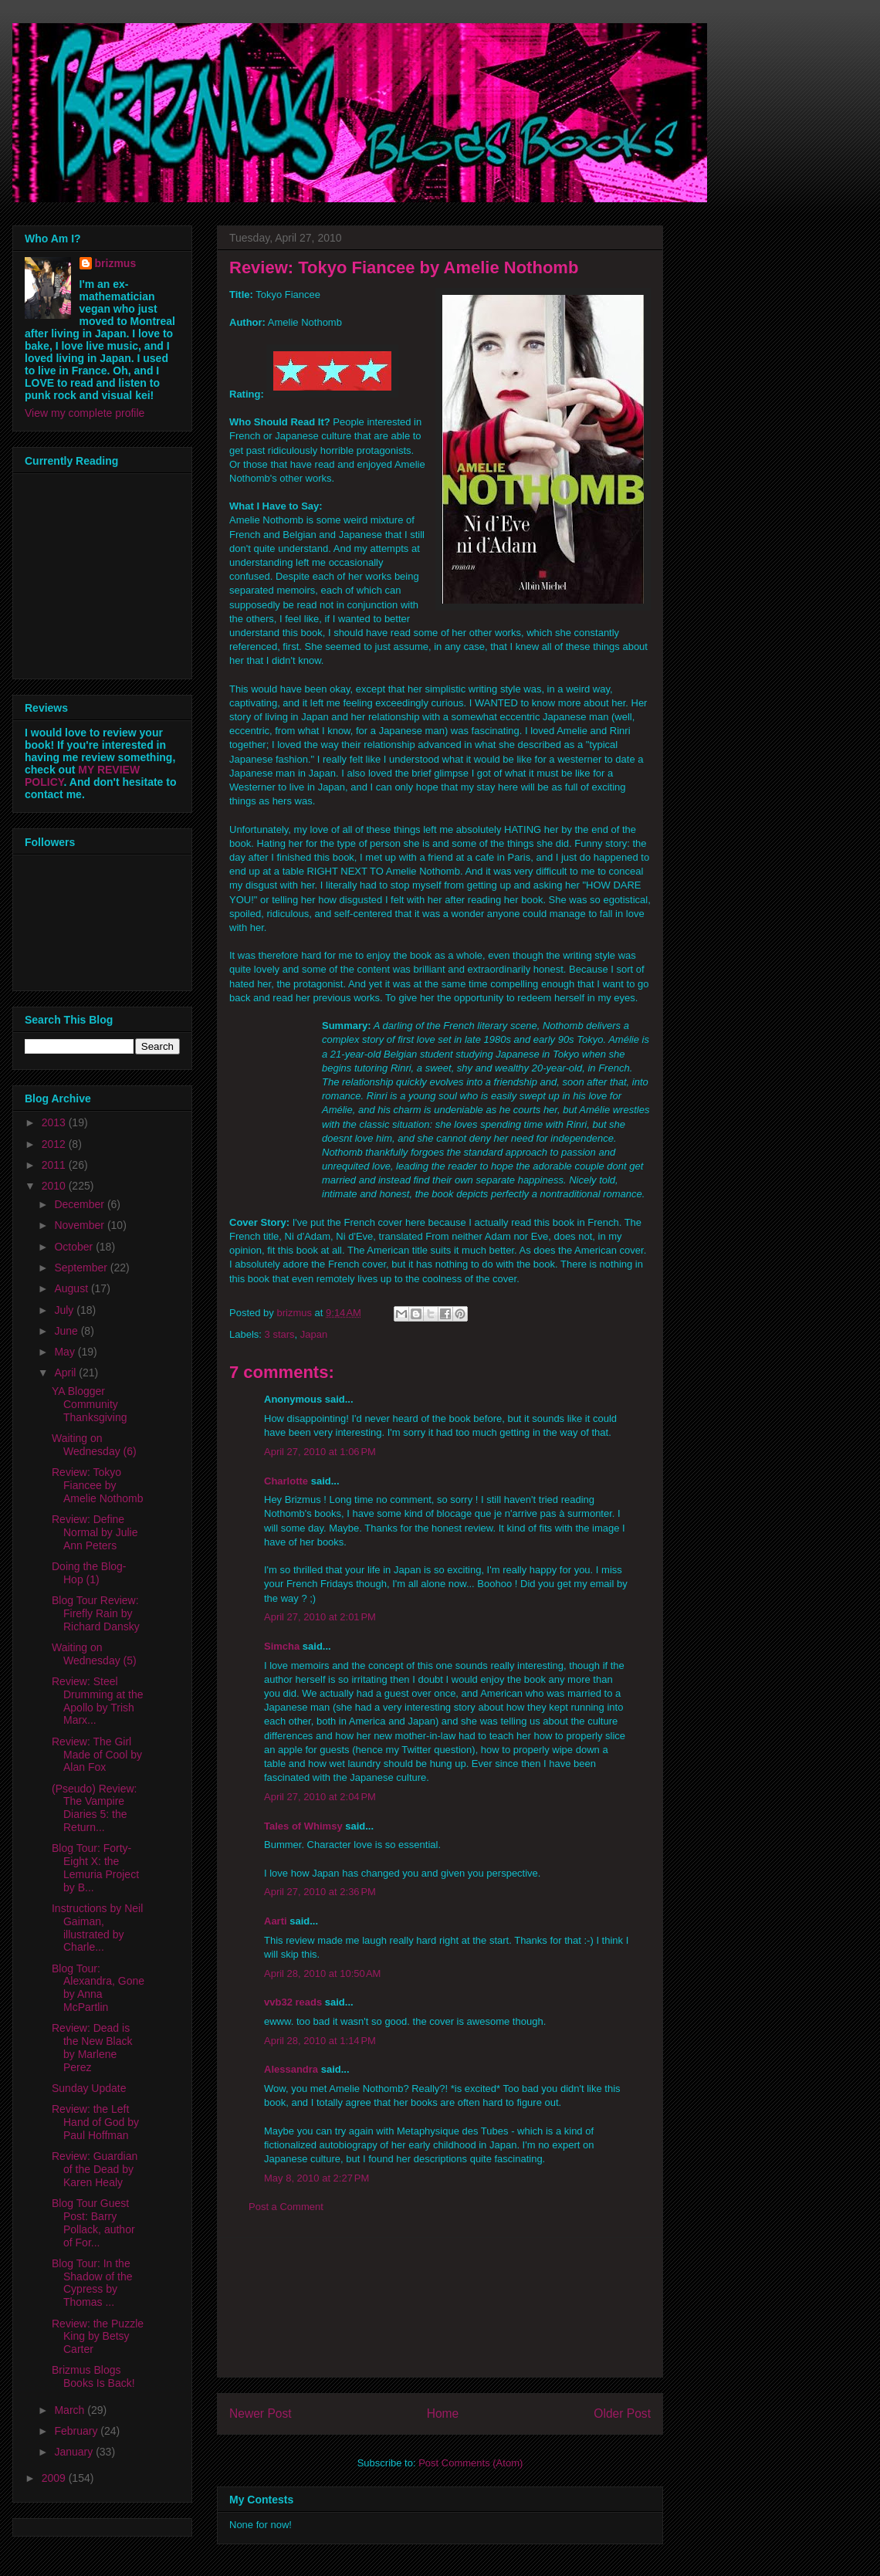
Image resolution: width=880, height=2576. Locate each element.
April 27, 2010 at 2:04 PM (320, 1797)
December (80, 1204)
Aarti (275, 1921)
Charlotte (286, 1481)
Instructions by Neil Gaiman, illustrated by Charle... (97, 1927)
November (80, 1225)
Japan (313, 1334)
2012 (55, 1144)
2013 (55, 1122)
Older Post (622, 2413)
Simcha (282, 1646)
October (75, 1247)
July (65, 1310)
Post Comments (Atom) (470, 2463)
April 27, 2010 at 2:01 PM (320, 1617)
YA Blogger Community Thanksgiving (89, 1404)
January (75, 2452)
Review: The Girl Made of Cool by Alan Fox (97, 1754)
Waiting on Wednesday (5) (94, 1654)
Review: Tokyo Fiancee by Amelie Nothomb (98, 1485)
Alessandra (291, 2069)
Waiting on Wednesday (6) (94, 1444)
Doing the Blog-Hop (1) (89, 1573)
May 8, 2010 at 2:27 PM (316, 2178)
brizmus (116, 263)
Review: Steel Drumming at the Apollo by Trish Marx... (97, 1700)
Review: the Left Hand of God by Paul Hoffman (95, 2122)
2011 (55, 1165)
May (65, 1352)
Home (443, 2413)
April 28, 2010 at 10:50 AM (322, 1973)
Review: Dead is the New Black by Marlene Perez (92, 2047)
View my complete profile (84, 413)
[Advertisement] (440, 2307)
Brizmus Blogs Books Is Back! (93, 2376)
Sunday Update (89, 2088)
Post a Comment (286, 2206)
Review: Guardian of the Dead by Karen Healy (94, 2169)
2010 (55, 1186)
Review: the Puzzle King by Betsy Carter (98, 2336)
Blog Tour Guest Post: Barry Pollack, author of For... (93, 2222)
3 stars (280, 1334)
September (82, 1267)
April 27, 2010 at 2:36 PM (320, 1891)
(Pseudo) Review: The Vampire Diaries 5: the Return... (94, 1807)
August (72, 1288)
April (66, 1372)
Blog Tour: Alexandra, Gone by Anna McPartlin (98, 1987)
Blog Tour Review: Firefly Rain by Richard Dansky (96, 1613)
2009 (55, 2478)
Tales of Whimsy (303, 1826)
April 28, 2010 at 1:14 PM (320, 2040)
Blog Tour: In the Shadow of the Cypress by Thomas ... (92, 2282)
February (77, 2431)
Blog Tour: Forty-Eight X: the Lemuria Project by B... (95, 1867)
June (67, 1331)
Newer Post (260, 2413)
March (70, 2410)
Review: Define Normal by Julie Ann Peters (94, 1532)
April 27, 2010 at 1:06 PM (320, 1451)
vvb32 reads (293, 2002)
